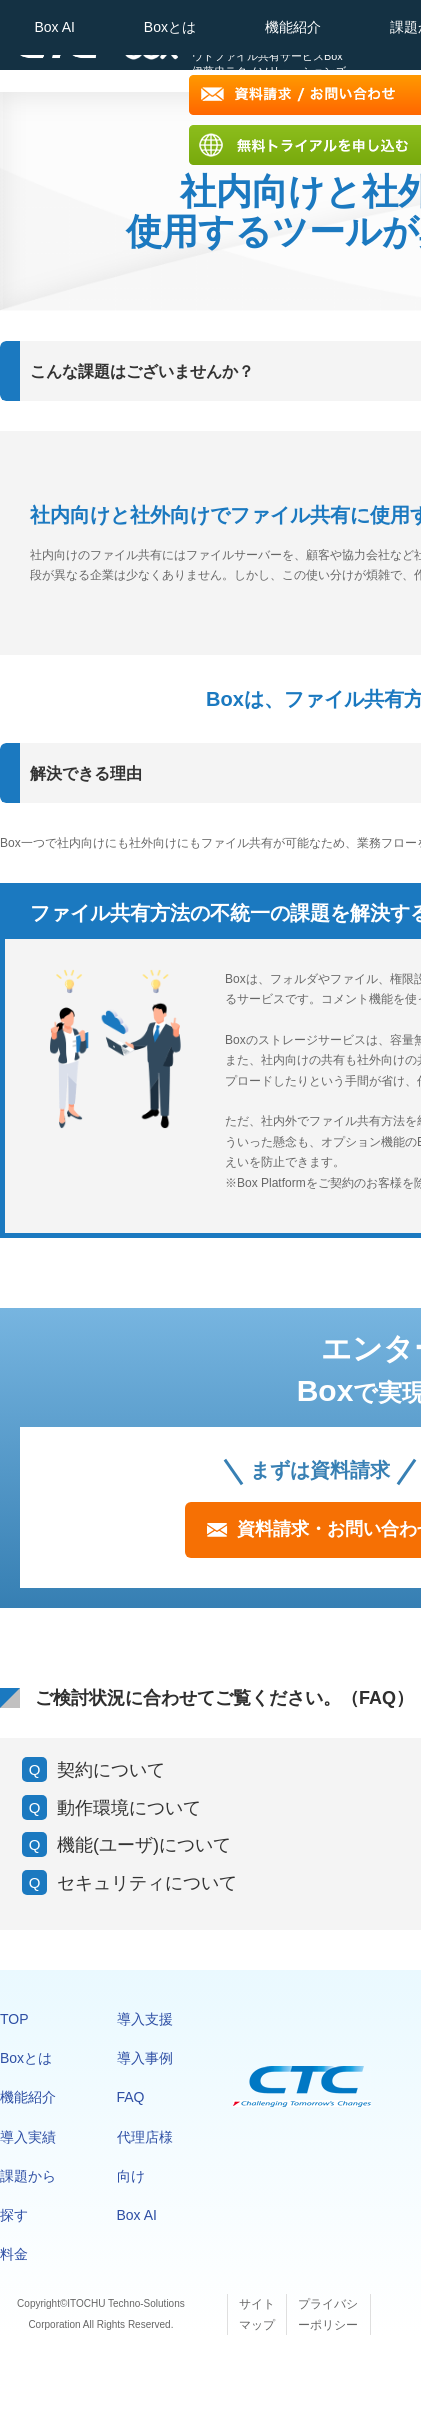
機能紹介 (293, 27)
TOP (14, 2019)
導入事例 (145, 2058)
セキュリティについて (147, 1883)
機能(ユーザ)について (144, 1845)
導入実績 (28, 2137)
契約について (111, 1770)
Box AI (54, 27)
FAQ (131, 2097)
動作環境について (129, 1808)
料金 (14, 2254)
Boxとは (170, 27)
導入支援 (145, 2019)
